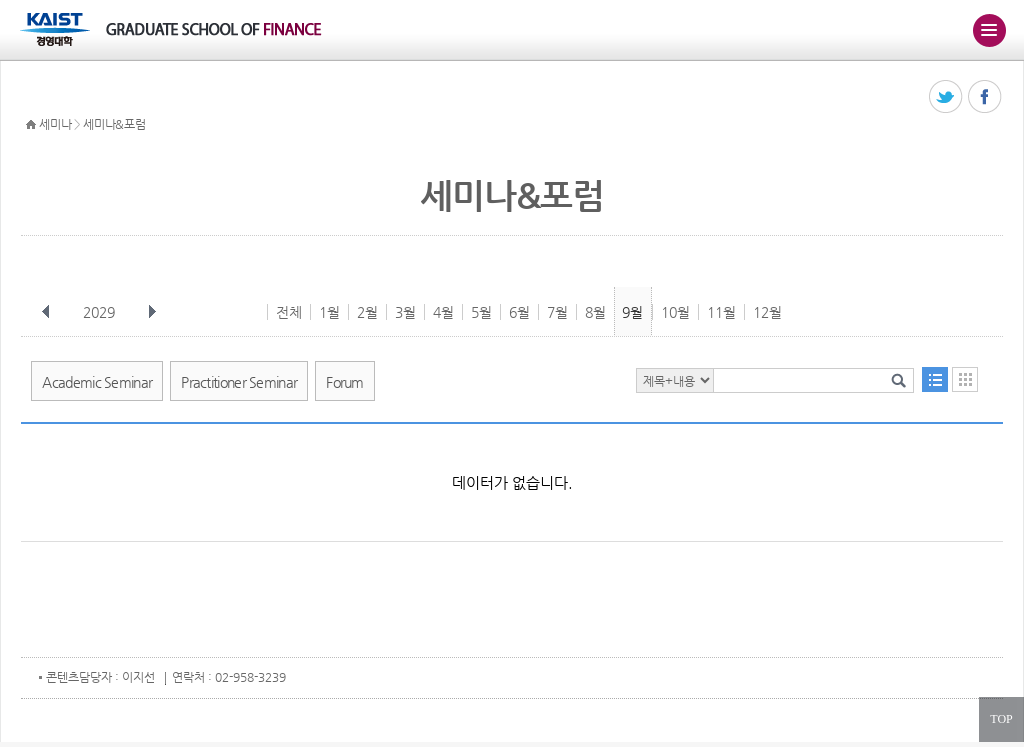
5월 (481, 312)
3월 (405, 312)
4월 (443, 312)
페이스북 (985, 97)
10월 (675, 312)
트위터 (946, 97)
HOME (31, 125)
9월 (632, 312)
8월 (595, 312)
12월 (767, 312)
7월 (557, 312)
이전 (46, 312)
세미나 (55, 124)
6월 (519, 312)
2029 (101, 312)
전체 (289, 312)
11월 (721, 312)
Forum (345, 382)
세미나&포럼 (114, 124)
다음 (152, 312)
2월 (367, 312)
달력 (965, 379)
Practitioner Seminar (239, 382)
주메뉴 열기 (989, 30)
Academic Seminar (97, 382)
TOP (1001, 719)
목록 (935, 379)
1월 (329, 312)
